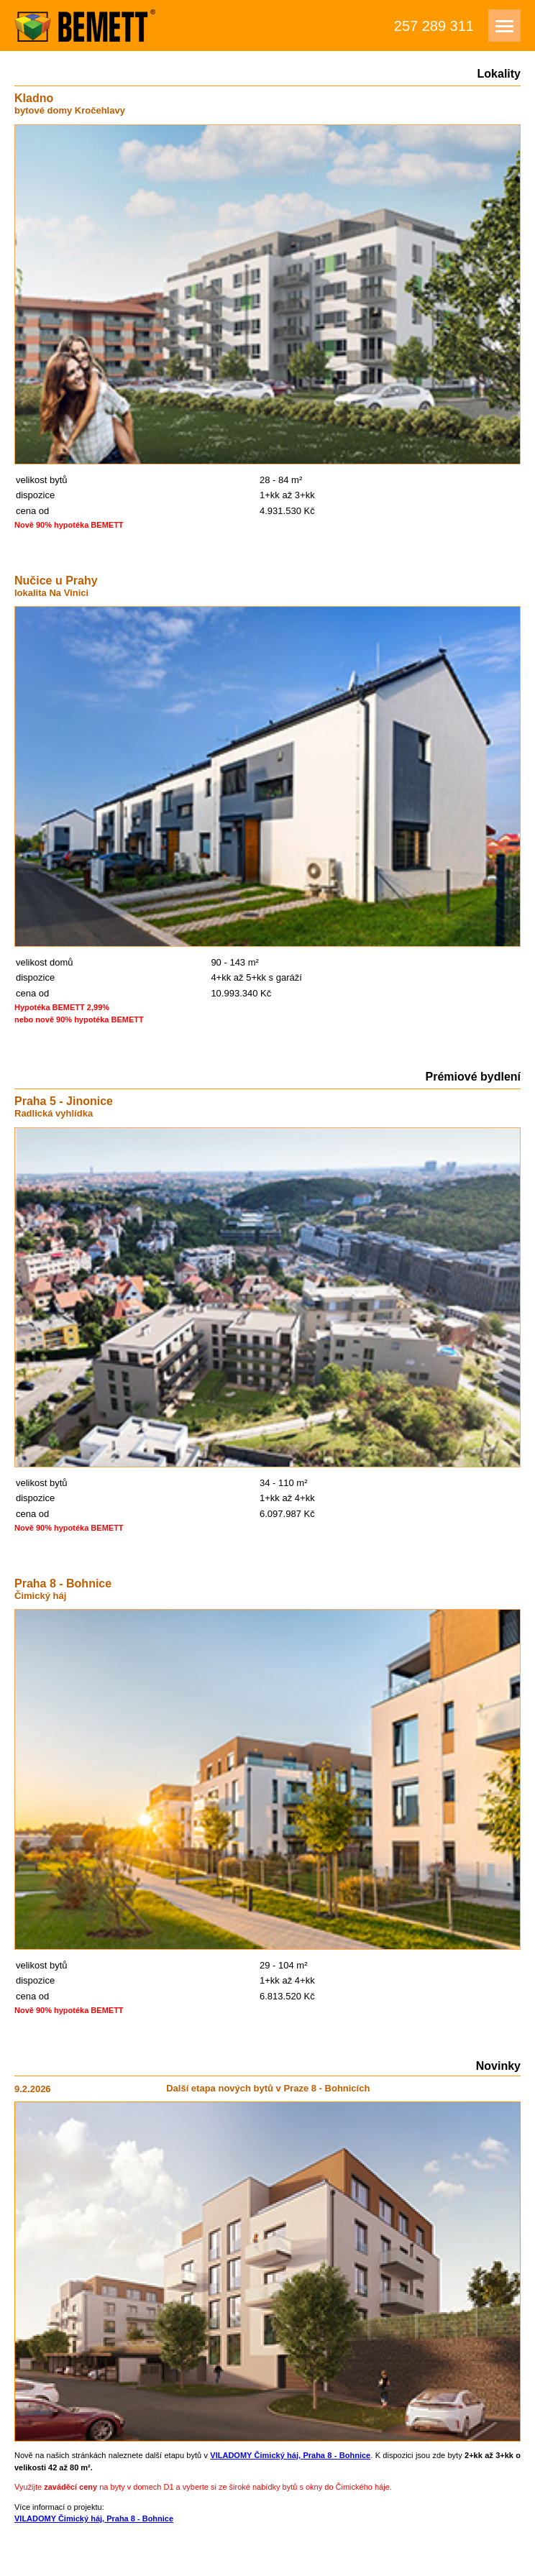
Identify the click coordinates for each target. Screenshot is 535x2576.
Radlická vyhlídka (53, 1113)
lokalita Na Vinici (51, 592)
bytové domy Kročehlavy (69, 110)
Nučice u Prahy (56, 580)
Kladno (33, 98)
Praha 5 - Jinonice (63, 1101)
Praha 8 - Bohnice (62, 1583)
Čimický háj (40, 1595)
